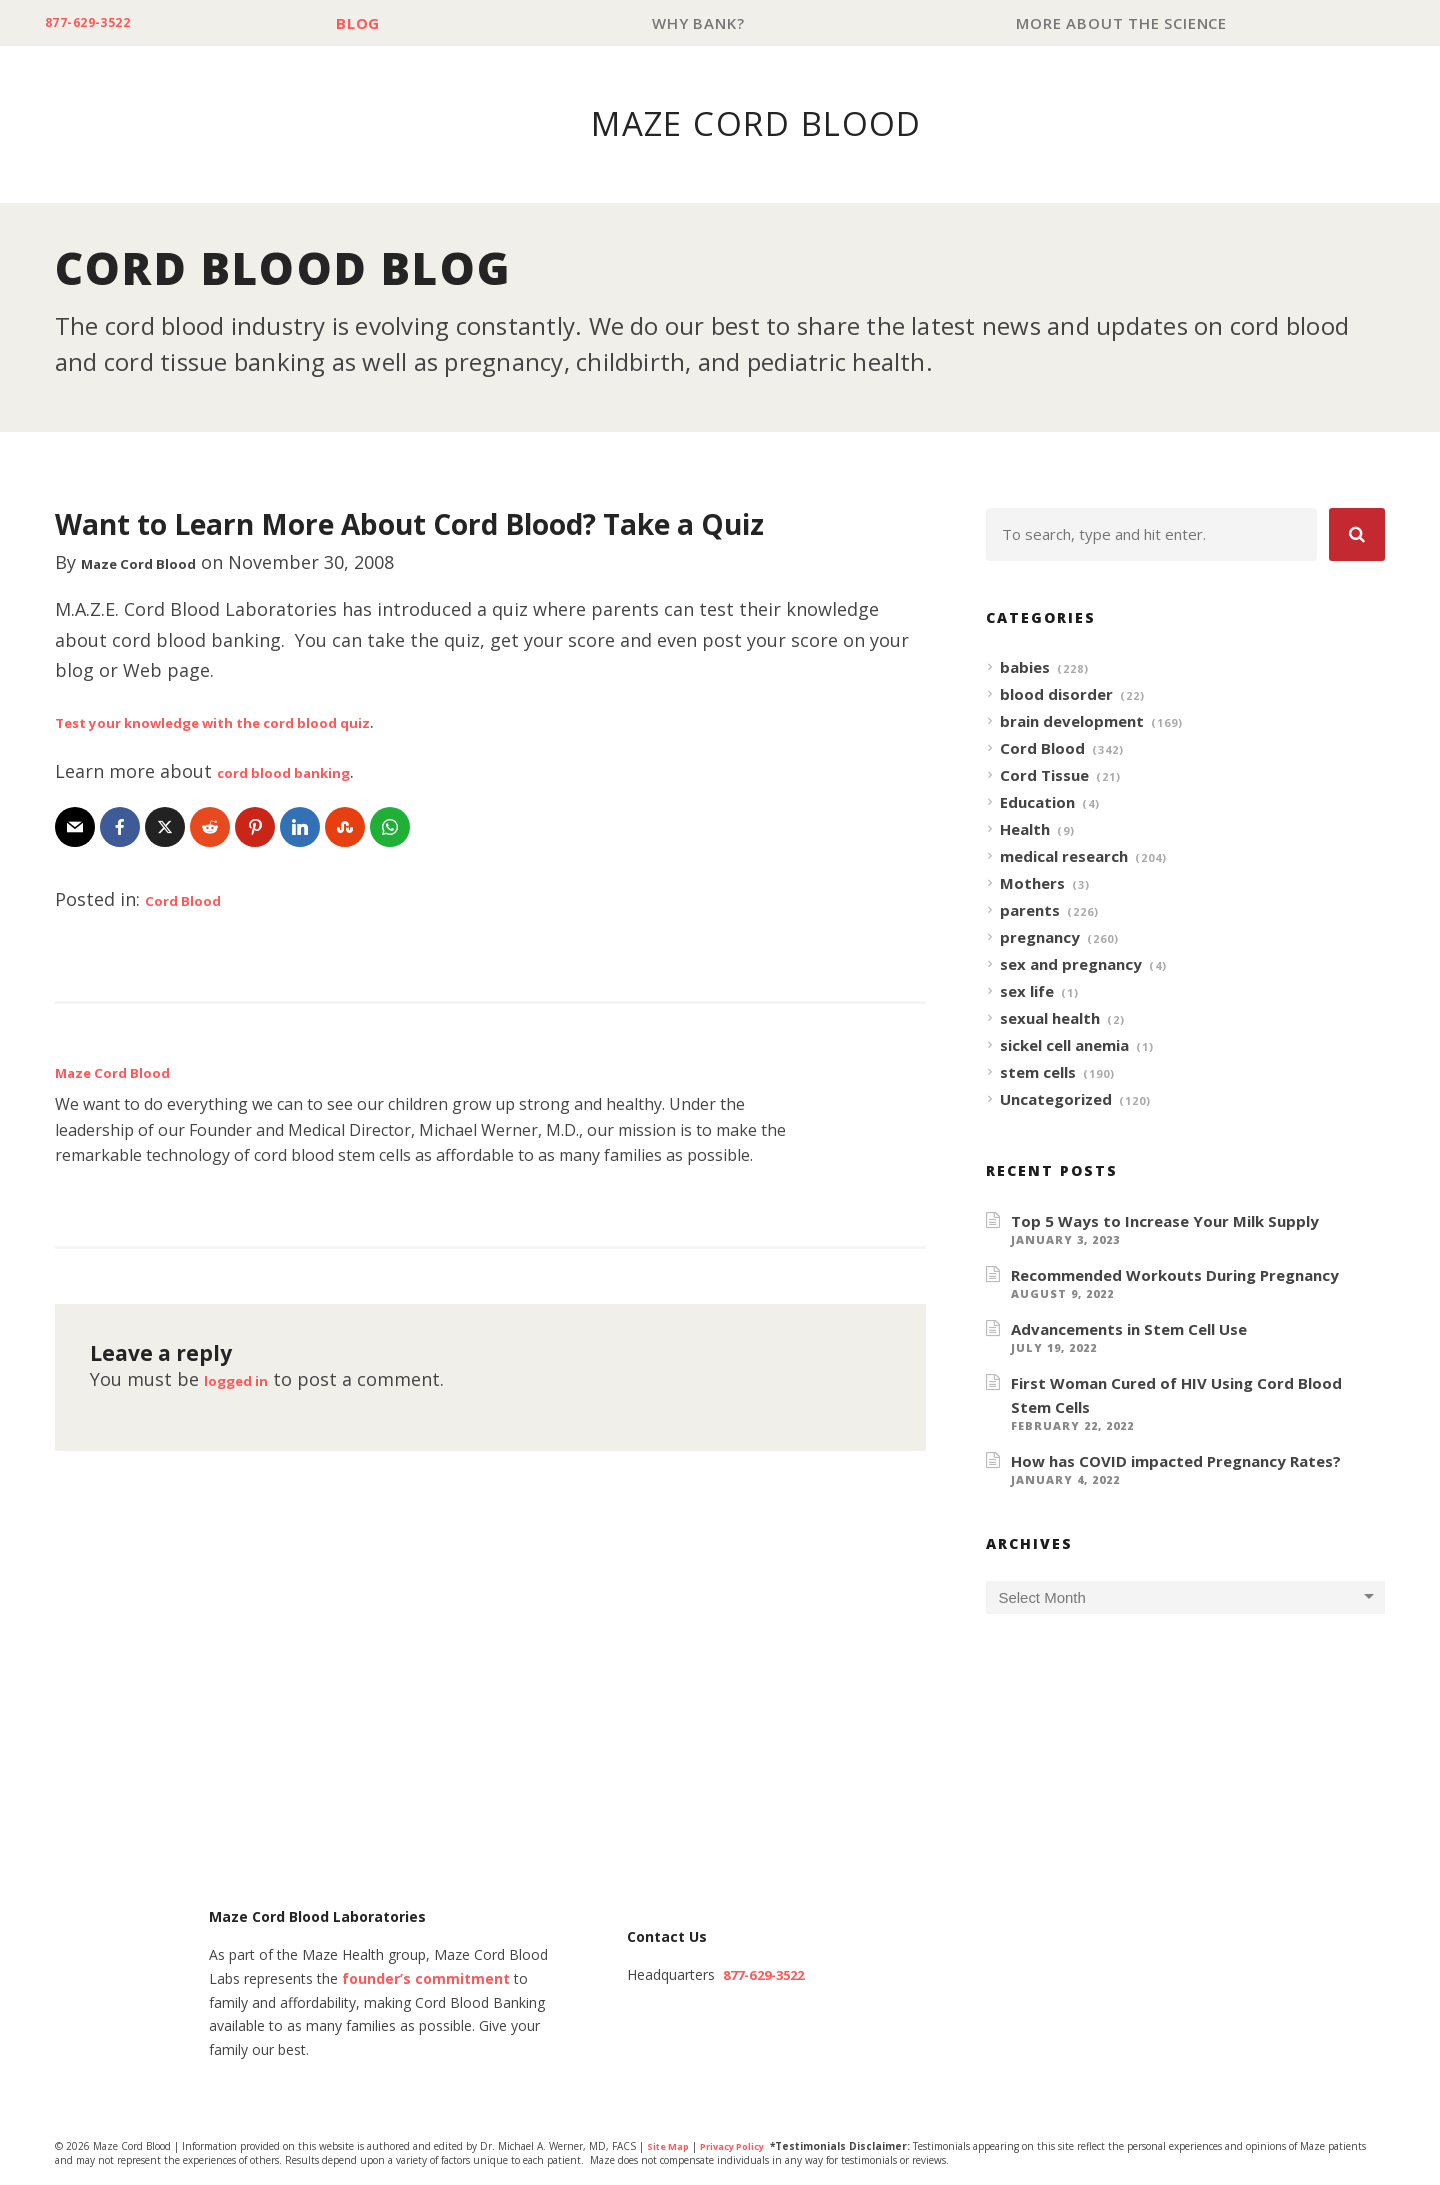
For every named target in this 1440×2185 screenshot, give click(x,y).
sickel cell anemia (1064, 1046)
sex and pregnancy (1071, 965)
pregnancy (1040, 938)
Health (1025, 830)
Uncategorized (1056, 1100)
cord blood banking (303, 772)
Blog (381, 23)
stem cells (1038, 1073)
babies (1025, 668)
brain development (1072, 722)
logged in (246, 1380)
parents (1030, 911)
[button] (1357, 535)
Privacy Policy (742, 2148)
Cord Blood (195, 900)
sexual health (1050, 1019)
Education (1037, 803)
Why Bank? (712, 23)
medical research (1064, 857)
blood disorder (1056, 695)
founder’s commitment (426, 1980)
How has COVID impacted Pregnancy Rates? (1176, 1462)
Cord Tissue (1044, 776)
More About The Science (1126, 23)
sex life (1027, 992)
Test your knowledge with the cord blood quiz (262, 722)
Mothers (1032, 884)
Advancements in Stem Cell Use (1129, 1330)
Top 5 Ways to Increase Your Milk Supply (1165, 1222)
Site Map (670, 2148)
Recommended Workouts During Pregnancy (1175, 1276)
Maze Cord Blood (158, 563)
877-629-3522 (101, 23)
